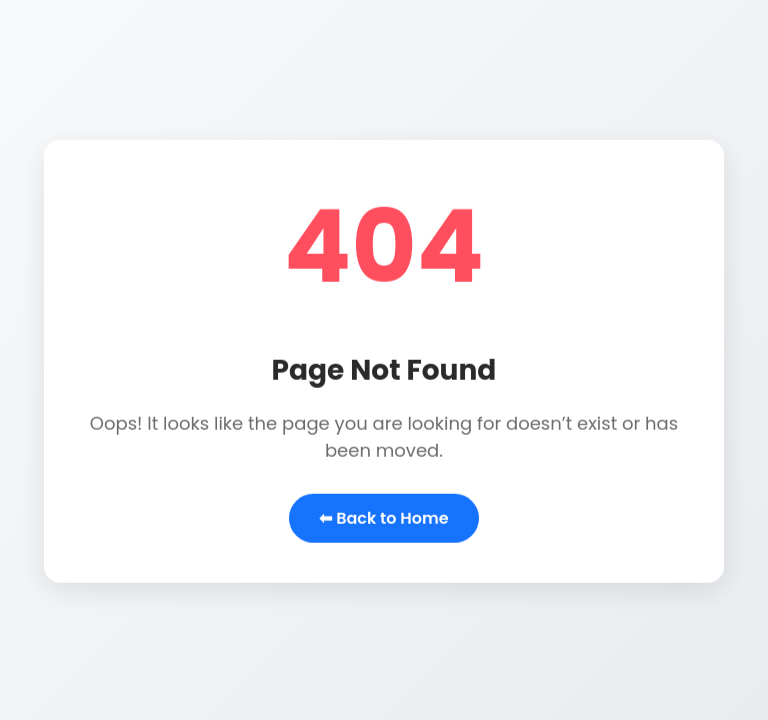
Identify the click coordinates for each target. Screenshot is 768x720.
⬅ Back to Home (383, 518)
